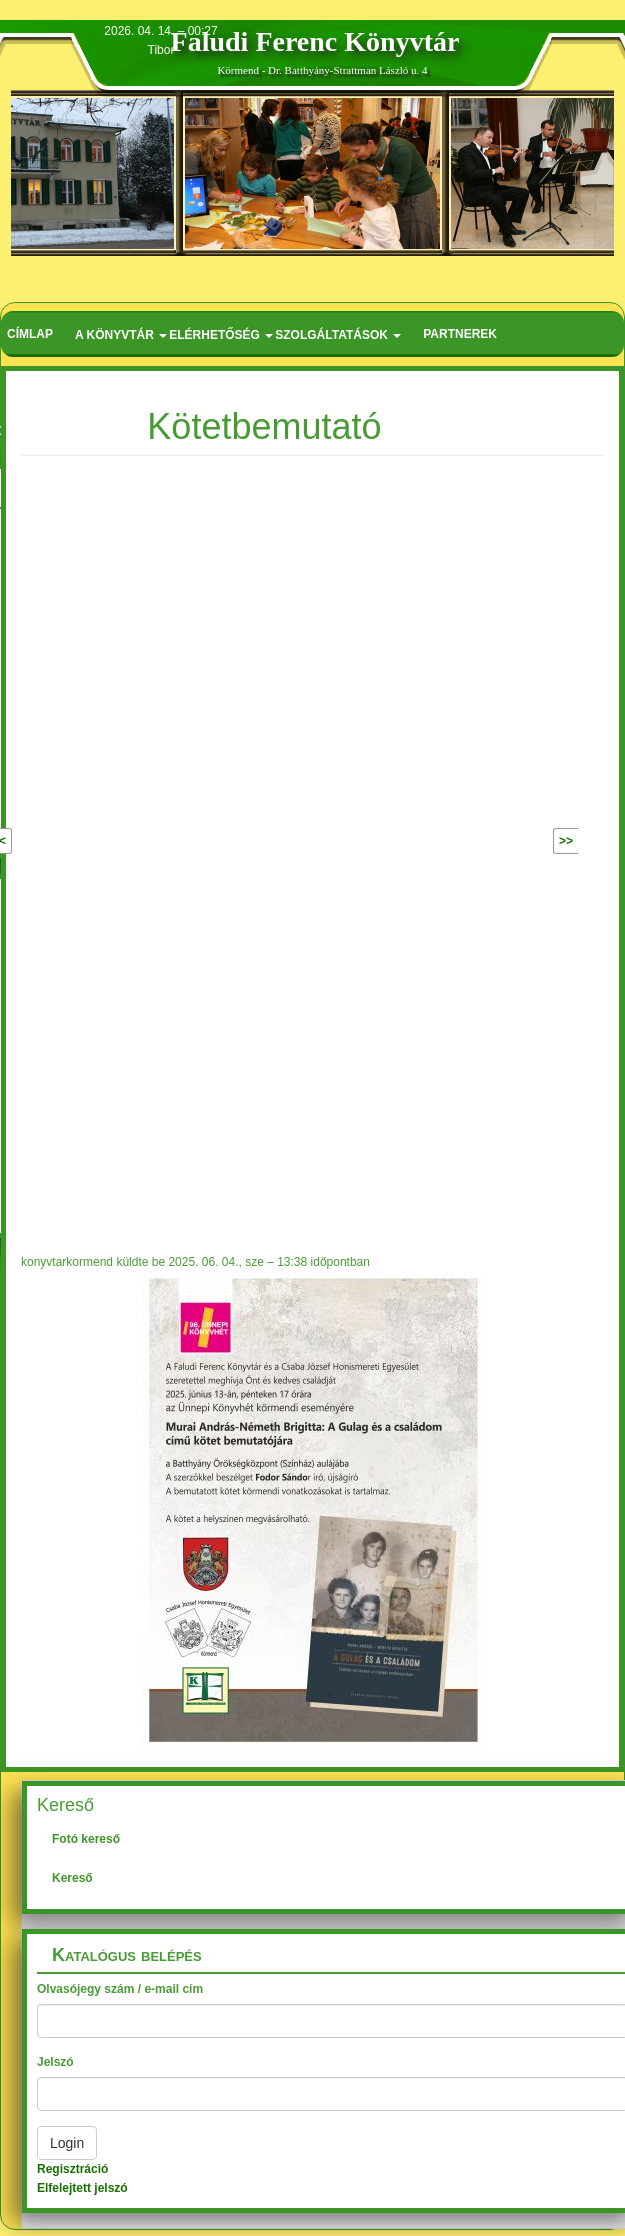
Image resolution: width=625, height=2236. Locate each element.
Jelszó (55, 2062)
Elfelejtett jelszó (82, 2188)
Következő (523, 841)
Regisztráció (72, 2169)
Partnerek (460, 334)
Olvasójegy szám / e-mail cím (120, 1989)
